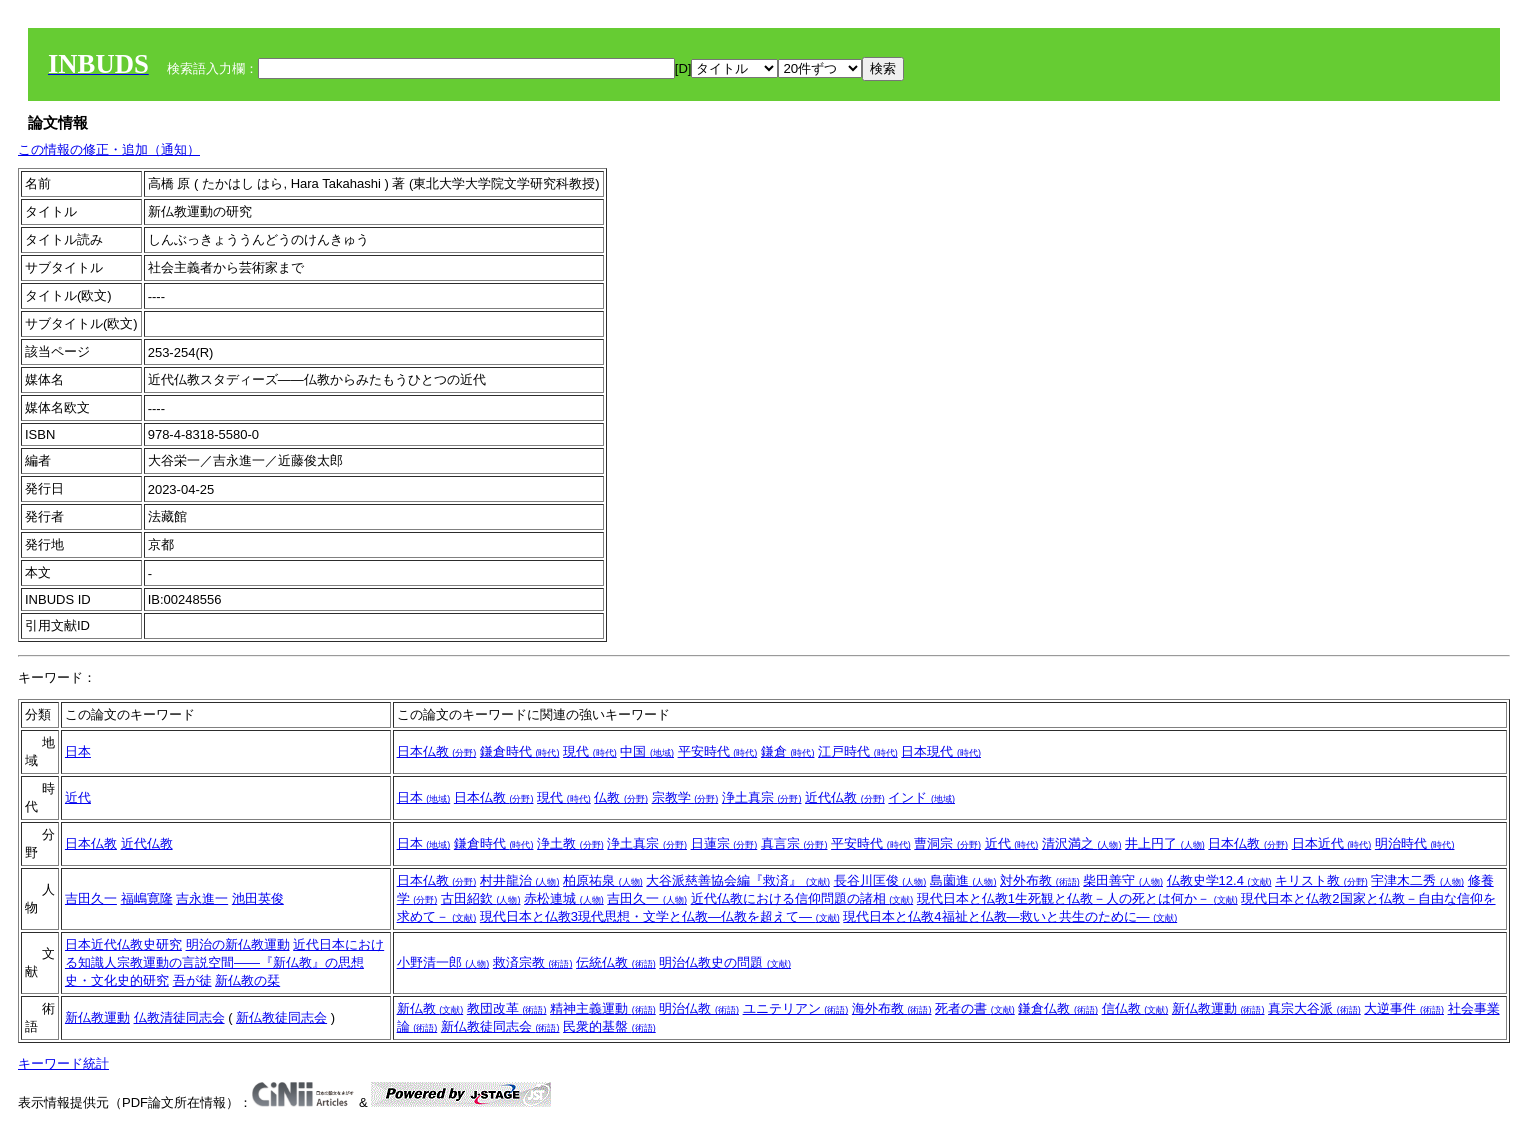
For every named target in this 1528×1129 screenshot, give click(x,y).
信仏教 (1135, 1008)
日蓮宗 (724, 843)
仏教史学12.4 (1219, 880)
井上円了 (1165, 843)
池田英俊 (258, 898)
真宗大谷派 (1314, 1008)
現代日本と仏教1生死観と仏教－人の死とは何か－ (1077, 898)
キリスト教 (1321, 880)
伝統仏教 (616, 962)
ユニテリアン (796, 1008)
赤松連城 (564, 898)
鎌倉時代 (520, 751)
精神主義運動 (603, 1008)
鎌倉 (788, 751)
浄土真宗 (762, 797)
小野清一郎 (443, 962)
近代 (78, 797)
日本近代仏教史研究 (123, 944)
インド (921, 797)
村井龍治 (520, 880)
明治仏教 (699, 1008)
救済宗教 (533, 962)
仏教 (621, 797)
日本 (78, 751)
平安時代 (718, 751)
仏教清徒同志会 (179, 1017)
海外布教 (892, 1008)
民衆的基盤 (609, 1026)
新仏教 (430, 1008)
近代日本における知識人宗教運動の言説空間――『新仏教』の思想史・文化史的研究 (224, 962)
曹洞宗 (947, 843)
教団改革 (507, 1008)
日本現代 (941, 751)
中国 (647, 751)
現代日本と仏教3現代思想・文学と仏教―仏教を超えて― (660, 916)
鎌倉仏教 (1058, 1008)
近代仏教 (845, 797)
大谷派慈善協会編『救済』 (738, 880)
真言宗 (794, 843)
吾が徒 (192, 980)
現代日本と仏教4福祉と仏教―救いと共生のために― (1010, 916)
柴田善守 (1123, 880)
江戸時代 (858, 751)
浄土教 (570, 843)
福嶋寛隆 (147, 898)
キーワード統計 (63, 1063)
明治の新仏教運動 (238, 944)
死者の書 (975, 1008)
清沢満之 (1082, 843)
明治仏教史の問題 (725, 962)
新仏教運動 (97, 1017)
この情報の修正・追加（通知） (109, 149)
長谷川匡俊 (880, 880)
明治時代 (1415, 843)
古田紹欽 (481, 898)
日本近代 (1332, 843)
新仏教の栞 (247, 980)
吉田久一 (91, 898)
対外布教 (1040, 880)
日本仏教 (437, 751)
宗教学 (685, 797)
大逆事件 (1404, 1008)
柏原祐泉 (603, 880)
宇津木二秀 (1417, 880)
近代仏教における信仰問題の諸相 (802, 898)
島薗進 (963, 880)
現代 (590, 751)
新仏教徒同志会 (281, 1017)
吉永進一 (202, 898)
